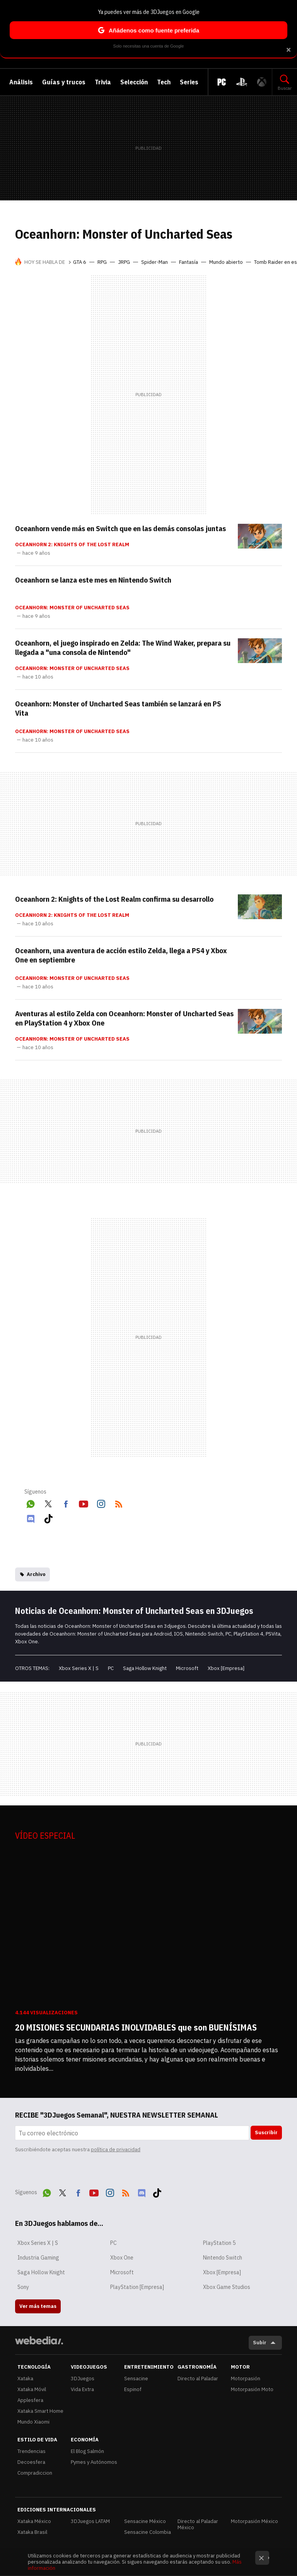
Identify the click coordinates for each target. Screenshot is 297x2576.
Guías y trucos (63, 82)
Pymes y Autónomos (94, 2462)
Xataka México (34, 2521)
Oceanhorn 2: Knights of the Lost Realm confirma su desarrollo (114, 899)
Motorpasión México (254, 2521)
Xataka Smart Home (40, 2411)
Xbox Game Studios (226, 2287)
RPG (102, 262)
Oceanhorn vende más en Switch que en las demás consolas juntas (120, 528)
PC (111, 1668)
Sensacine (136, 2378)
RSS (119, 1502)
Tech (164, 82)
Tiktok (48, 1517)
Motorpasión (245, 2378)
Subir (259, 2342)
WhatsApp (30, 1502)
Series (189, 82)
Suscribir (266, 2132)
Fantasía (188, 262)
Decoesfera (31, 2462)
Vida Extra (82, 2389)
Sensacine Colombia (147, 2532)
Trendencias (31, 2451)
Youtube (83, 1502)
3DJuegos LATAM (90, 2521)
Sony (23, 2287)
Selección (134, 82)
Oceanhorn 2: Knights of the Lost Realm (72, 545)
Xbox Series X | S (79, 1668)
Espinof (133, 2389)
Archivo (36, 1574)
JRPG (124, 262)
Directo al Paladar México (198, 2524)
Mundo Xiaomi (33, 2422)
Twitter (48, 1502)
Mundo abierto (226, 262)
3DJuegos (82, 2378)
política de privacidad (115, 2149)
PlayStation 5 (219, 2242)
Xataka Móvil (31, 2389)
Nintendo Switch (222, 2257)
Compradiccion (34, 2473)
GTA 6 (79, 262)
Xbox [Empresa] (226, 1668)
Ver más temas (37, 2306)
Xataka (25, 2378)
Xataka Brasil (32, 2532)
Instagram (101, 1502)
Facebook (66, 1502)
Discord (30, 1517)
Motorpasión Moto (252, 2389)
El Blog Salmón (87, 2451)
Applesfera (30, 2400)
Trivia (103, 82)
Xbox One (121, 2257)
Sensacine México (145, 2521)
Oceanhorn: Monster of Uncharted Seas (72, 608)
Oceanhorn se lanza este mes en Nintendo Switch (93, 580)
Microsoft (187, 1668)
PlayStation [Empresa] (137, 2287)
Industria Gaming (38, 2257)
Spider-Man (154, 262)
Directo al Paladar (198, 2378)
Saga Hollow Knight (145, 1668)
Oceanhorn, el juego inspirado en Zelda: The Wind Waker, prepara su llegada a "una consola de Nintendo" (122, 647)
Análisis (21, 82)
